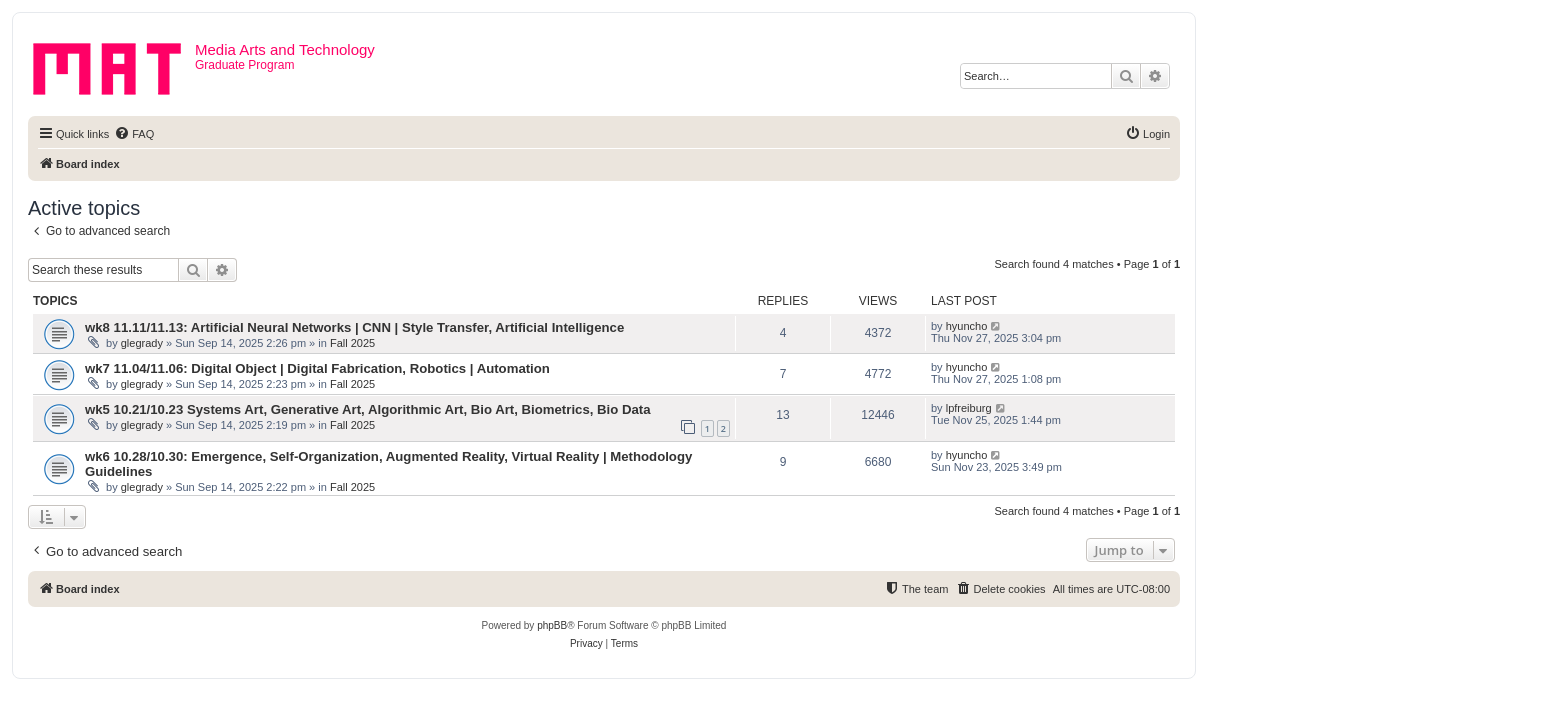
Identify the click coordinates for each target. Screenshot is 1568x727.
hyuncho (967, 326)
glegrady (142, 343)
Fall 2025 (352, 343)
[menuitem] (134, 134)
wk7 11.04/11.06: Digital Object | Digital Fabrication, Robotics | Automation (317, 368)
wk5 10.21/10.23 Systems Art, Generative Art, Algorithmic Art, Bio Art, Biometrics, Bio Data (368, 409)
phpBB (552, 625)
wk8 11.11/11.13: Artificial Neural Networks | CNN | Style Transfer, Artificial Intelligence (354, 327)
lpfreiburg (969, 408)
